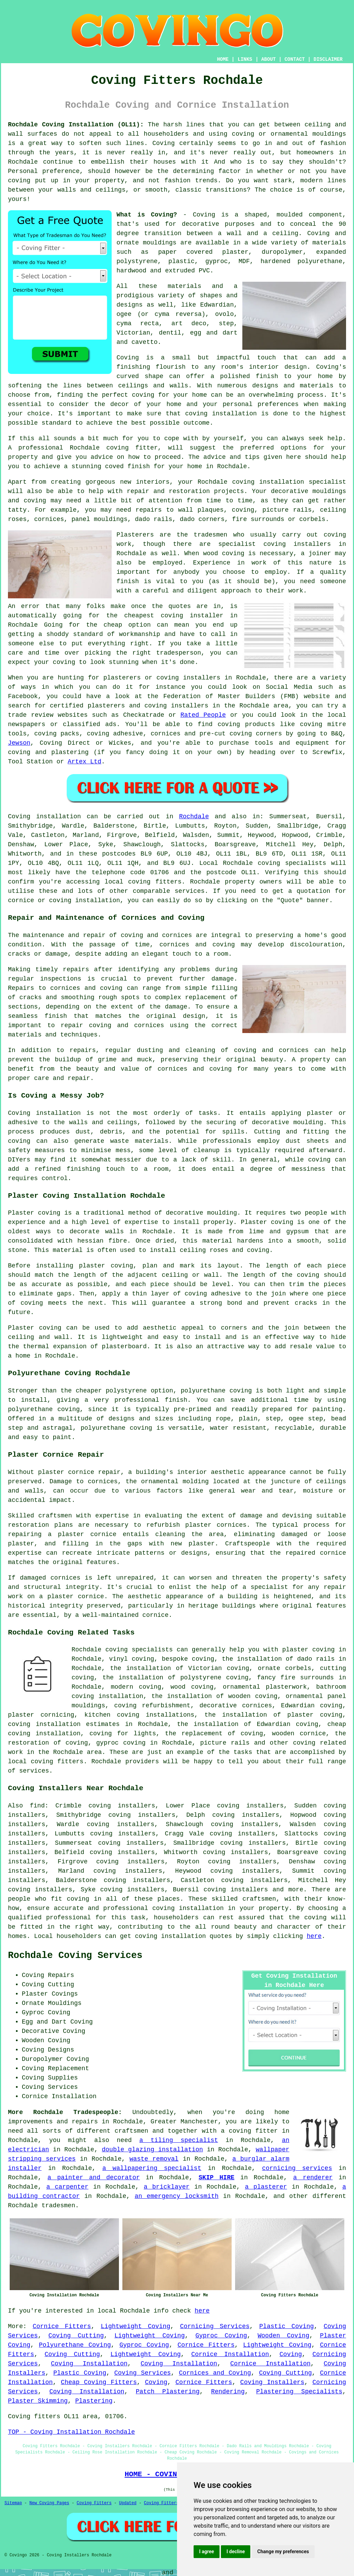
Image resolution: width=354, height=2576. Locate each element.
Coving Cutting (76, 2335)
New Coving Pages (49, 2503)
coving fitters (154, 881)
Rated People (203, 715)
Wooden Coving (283, 2335)
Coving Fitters (94, 2503)
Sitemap (13, 2503)
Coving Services (142, 2373)
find (37, 1805)
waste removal (154, 2158)
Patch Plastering (167, 2391)
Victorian (133, 332)
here (314, 1936)
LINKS (244, 59)
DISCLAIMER (328, 59)
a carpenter (67, 2186)
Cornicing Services (215, 2326)
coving (78, 1898)
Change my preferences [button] (283, 2551)
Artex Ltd (84, 761)
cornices (49, 519)
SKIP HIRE (216, 2177)
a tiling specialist (178, 2140)
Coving (291, 2354)
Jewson (19, 743)
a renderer (313, 2177)
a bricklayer (167, 2186)
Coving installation (44, 816)
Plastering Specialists (299, 2391)
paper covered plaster (203, 252)
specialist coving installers (274, 544)
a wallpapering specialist (151, 2168)
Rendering (227, 2391)
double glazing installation (152, 2149)
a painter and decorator (93, 2177)
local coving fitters (45, 1761)
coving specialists (292, 863)
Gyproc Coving (221, 2335)
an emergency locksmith (176, 2196)
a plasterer (266, 2186)
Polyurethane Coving (75, 2345)
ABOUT (268, 59)
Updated (127, 2503)
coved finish (127, 466)
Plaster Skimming (38, 2400)
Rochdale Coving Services (75, 1955)
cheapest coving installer (173, 615)
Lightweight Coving (135, 2326)
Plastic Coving (286, 2326)
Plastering (93, 2400)
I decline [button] (235, 2551)
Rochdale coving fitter (114, 447)
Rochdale (194, 816)
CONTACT (295, 59)
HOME (223, 59)
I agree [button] (206, 2551)
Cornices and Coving (215, 2373)
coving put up (33, 180)
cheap (112, 624)
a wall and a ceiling (258, 233)
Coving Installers (272, 2382)
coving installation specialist (289, 482)
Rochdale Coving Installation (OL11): (76, 124)
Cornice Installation (230, 2354)
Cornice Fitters (61, 2326)
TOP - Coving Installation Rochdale (71, 2432)
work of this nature (292, 562)
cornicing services (297, 2168)
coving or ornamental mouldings (289, 134)
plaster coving (106, 1265)
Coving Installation (89, 2363)
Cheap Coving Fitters (99, 2382)
